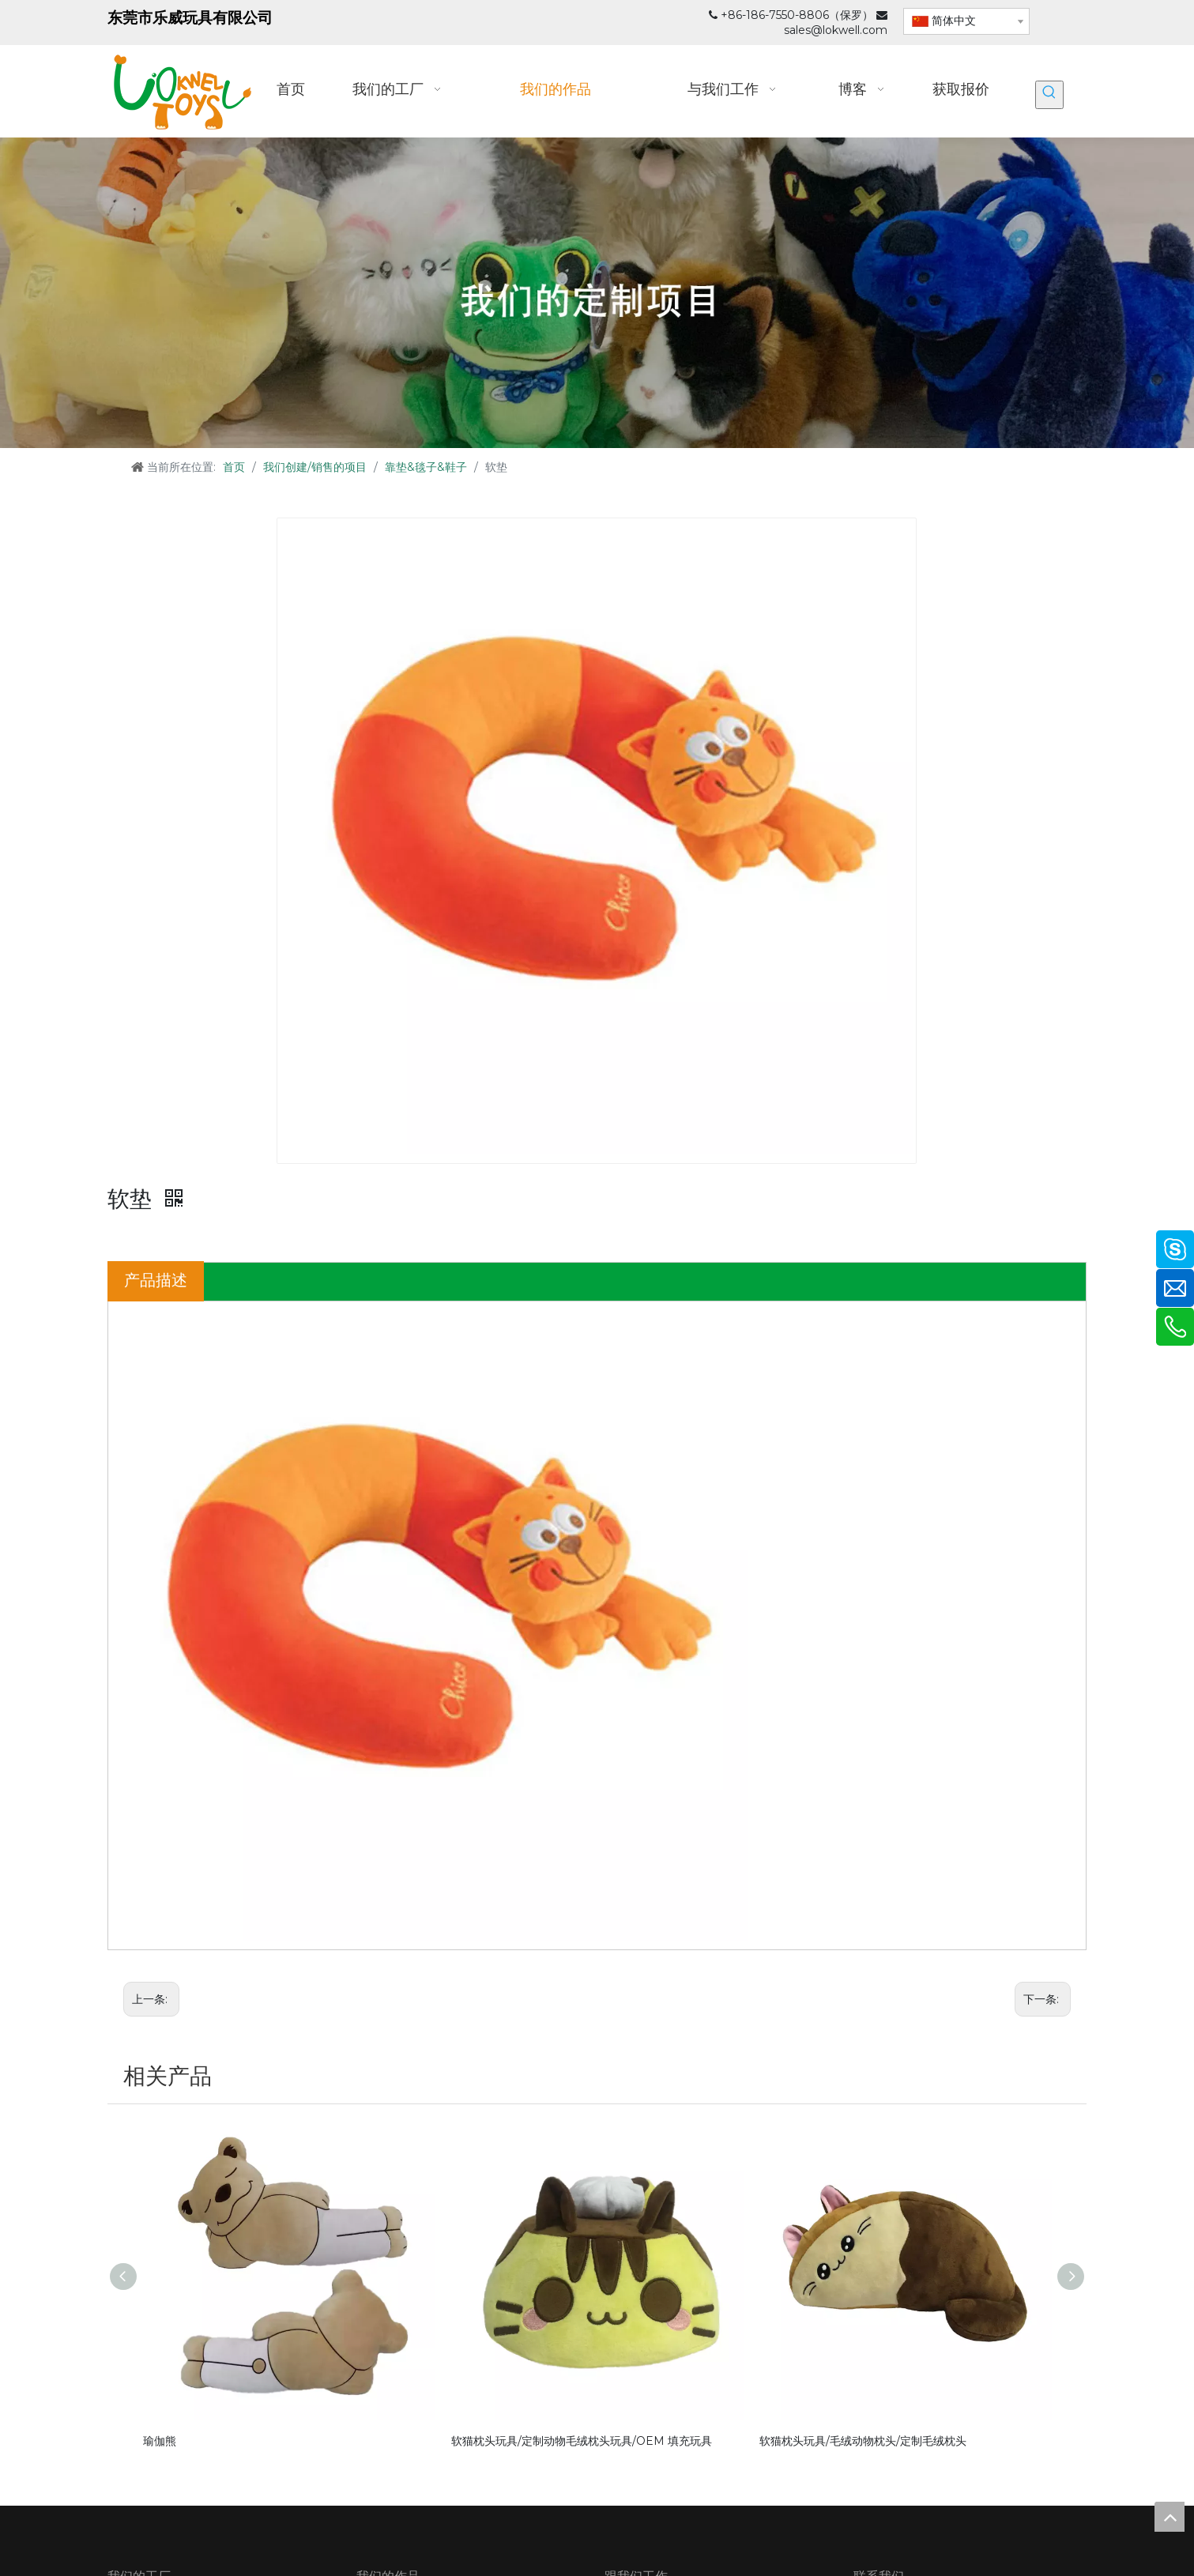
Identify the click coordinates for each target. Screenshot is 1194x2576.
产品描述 (155, 1280)
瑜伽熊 (159, 2441)
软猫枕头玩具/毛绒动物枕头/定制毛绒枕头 (862, 2441)
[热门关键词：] (1049, 95)
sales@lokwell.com (835, 30)
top (1169, 2517)
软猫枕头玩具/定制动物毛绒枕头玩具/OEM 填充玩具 (581, 2441)
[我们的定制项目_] (597, 292)
